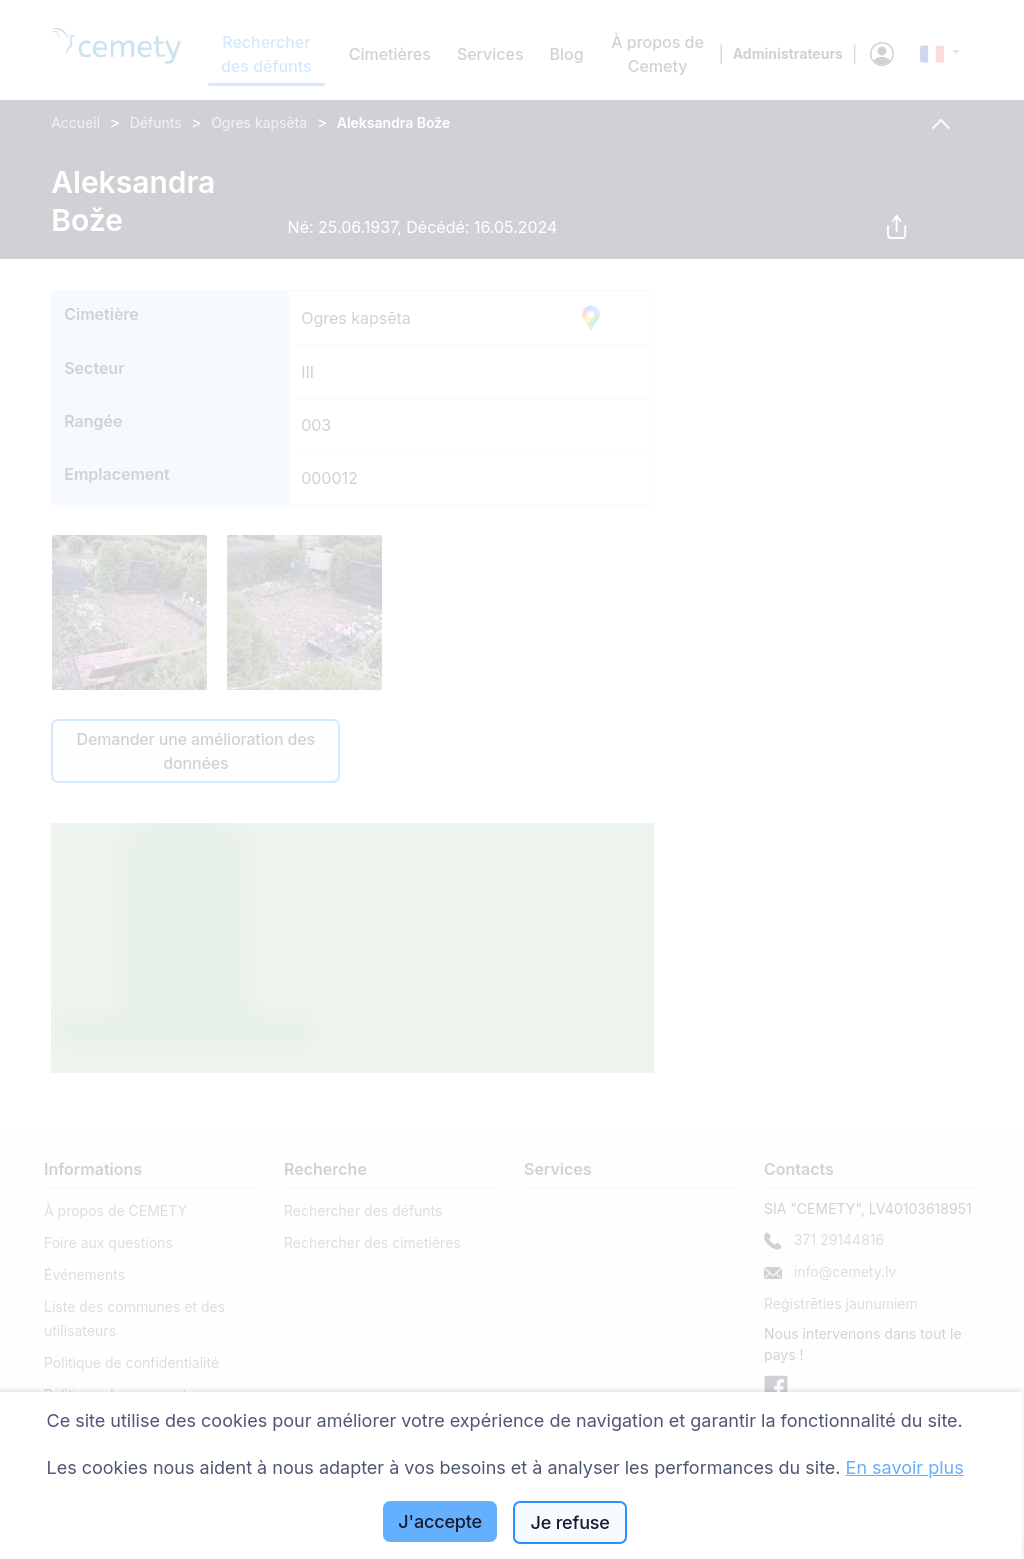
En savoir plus (905, 1467)
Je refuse (570, 1522)
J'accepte (440, 1521)
